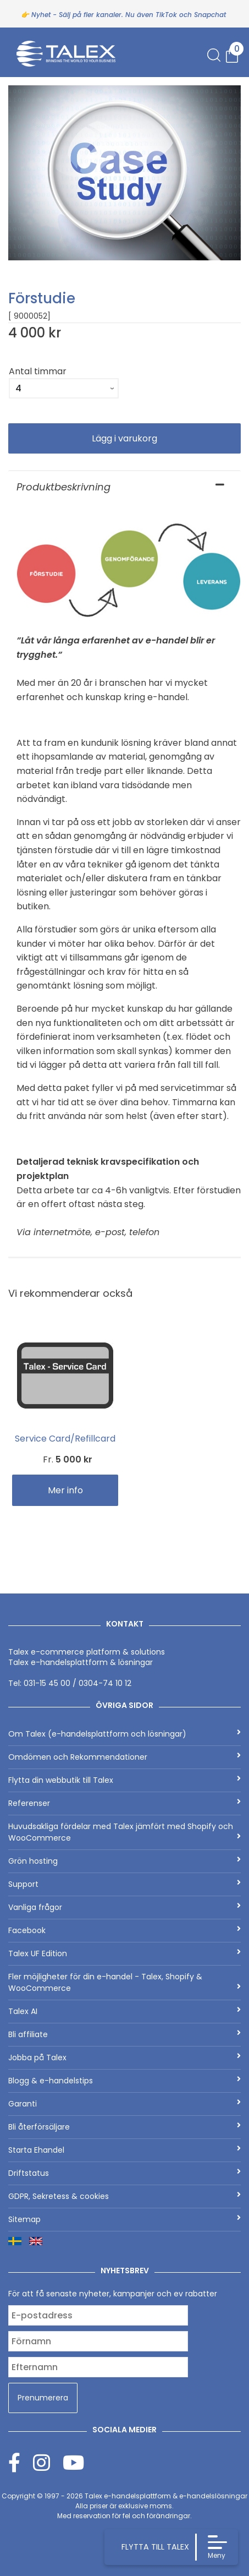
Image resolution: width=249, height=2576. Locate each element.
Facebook (124, 1930)
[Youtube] (73, 2462)
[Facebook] (20, 2462)
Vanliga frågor (124, 1907)
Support (124, 1884)
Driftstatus (124, 2173)
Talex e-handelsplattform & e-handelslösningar (166, 2496)
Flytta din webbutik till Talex (124, 1780)
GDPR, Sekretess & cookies (124, 2196)
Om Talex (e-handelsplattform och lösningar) (124, 1733)
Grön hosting (124, 1860)
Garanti (124, 2103)
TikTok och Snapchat (191, 14)
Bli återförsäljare (124, 2126)
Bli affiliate (124, 2034)
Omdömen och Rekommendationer (124, 1756)
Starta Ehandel (124, 2149)
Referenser (124, 1803)
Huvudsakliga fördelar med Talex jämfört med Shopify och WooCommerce (124, 1832)
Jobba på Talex (124, 2057)
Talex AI (124, 2011)
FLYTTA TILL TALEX (155, 2546)
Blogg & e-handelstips (124, 2080)
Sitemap (124, 2219)
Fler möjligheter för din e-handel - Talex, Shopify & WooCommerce (124, 1982)
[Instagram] (48, 2462)
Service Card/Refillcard (65, 1438)
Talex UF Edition (124, 1953)
